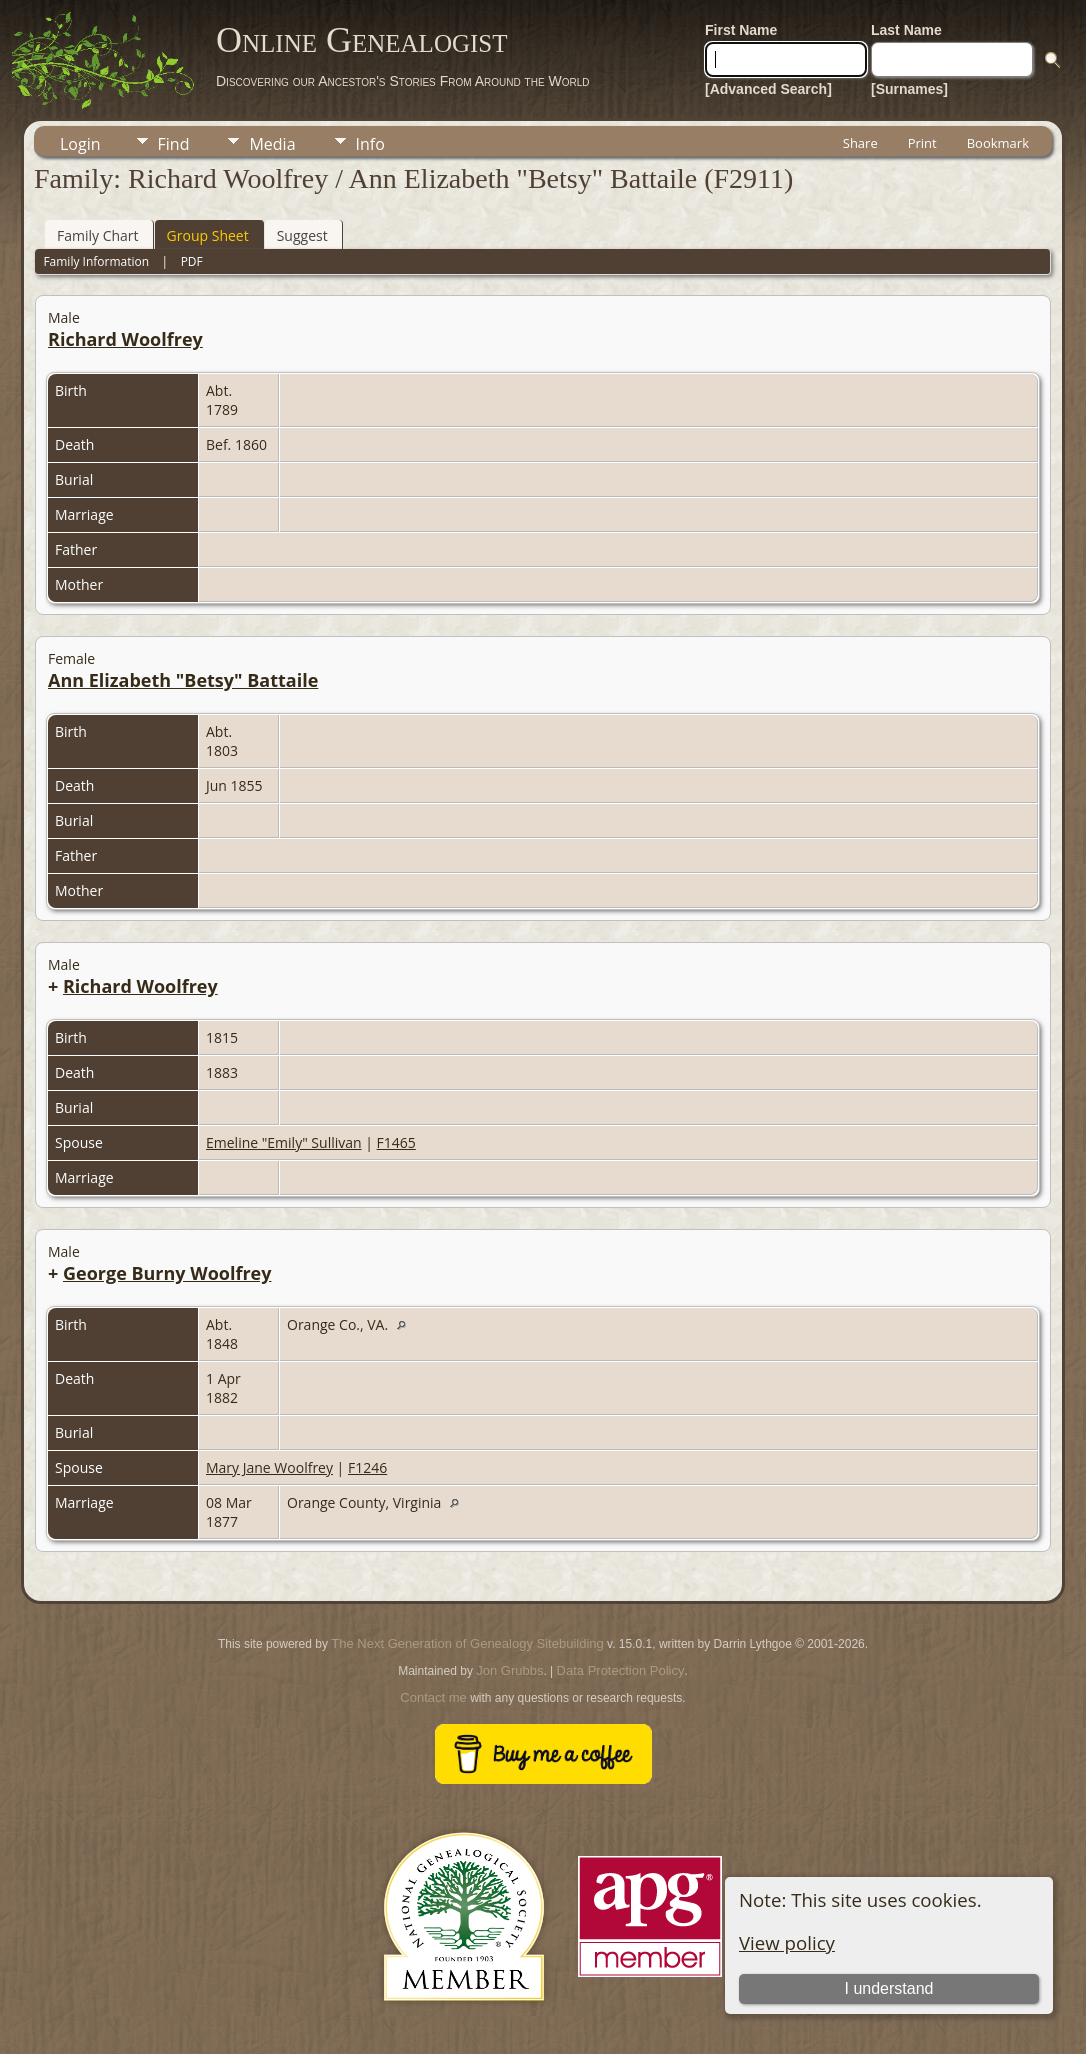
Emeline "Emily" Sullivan (284, 1142)
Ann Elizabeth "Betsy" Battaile (183, 680)
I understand (889, 1988)
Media (272, 144)
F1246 (367, 1467)
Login (80, 144)
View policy (787, 1942)
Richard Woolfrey (125, 339)
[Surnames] (909, 89)
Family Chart (98, 235)
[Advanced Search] (768, 89)
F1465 (396, 1142)
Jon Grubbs (509, 1670)
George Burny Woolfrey (167, 1273)
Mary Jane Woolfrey (269, 1467)
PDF (192, 261)
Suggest (302, 235)
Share (860, 143)
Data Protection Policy (621, 1670)
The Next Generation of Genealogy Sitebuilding (467, 1643)
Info (370, 144)
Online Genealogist (362, 40)
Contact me (433, 1697)
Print (922, 143)
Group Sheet (208, 235)
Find (174, 144)
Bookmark (998, 143)
